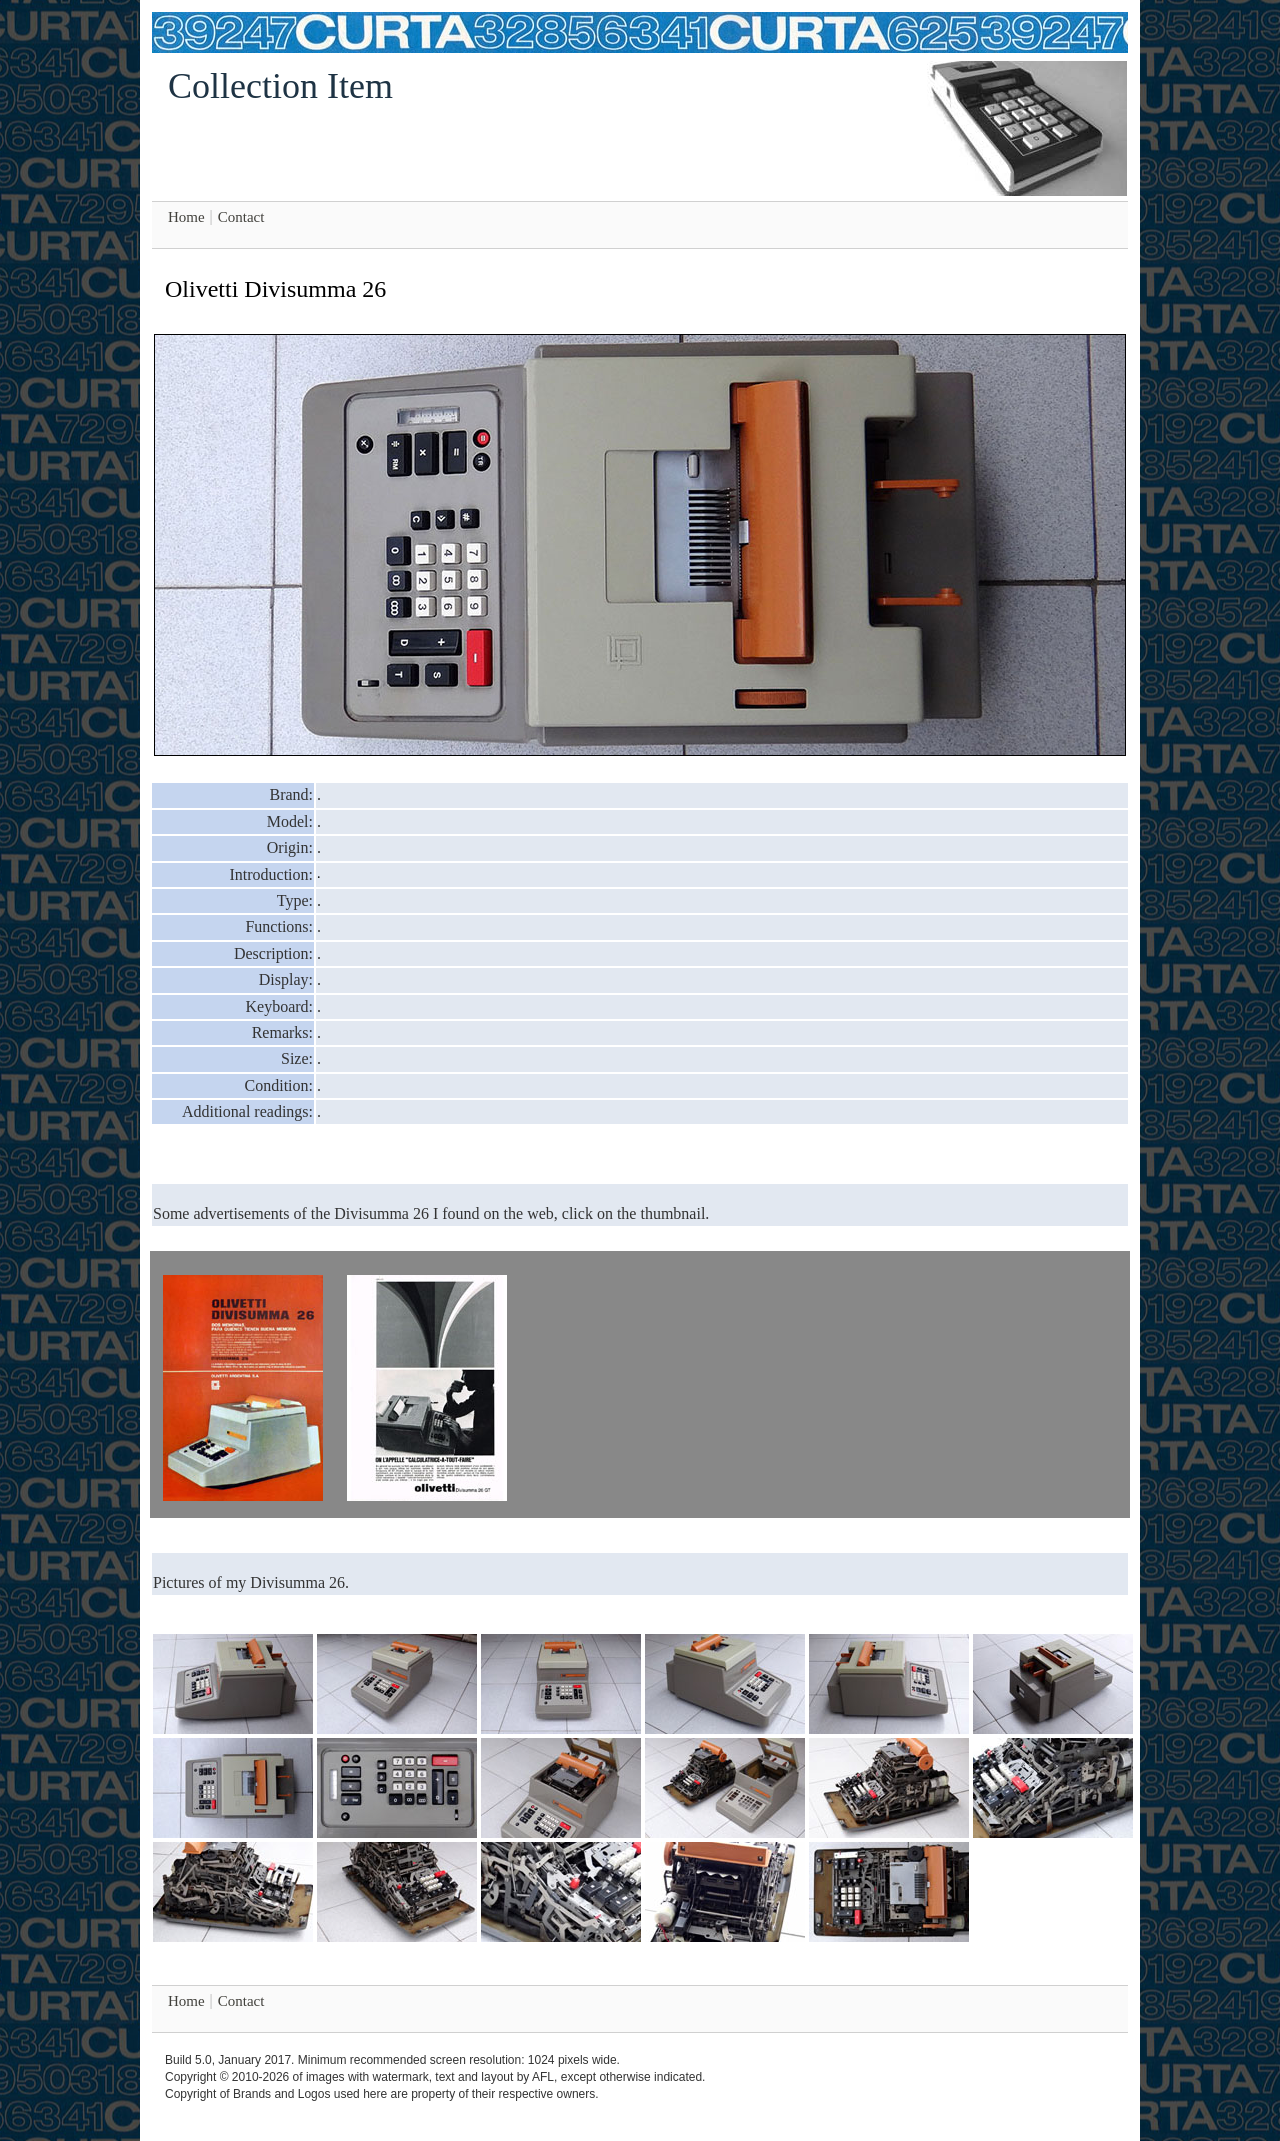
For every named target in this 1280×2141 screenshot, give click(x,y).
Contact (241, 217)
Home (186, 217)
